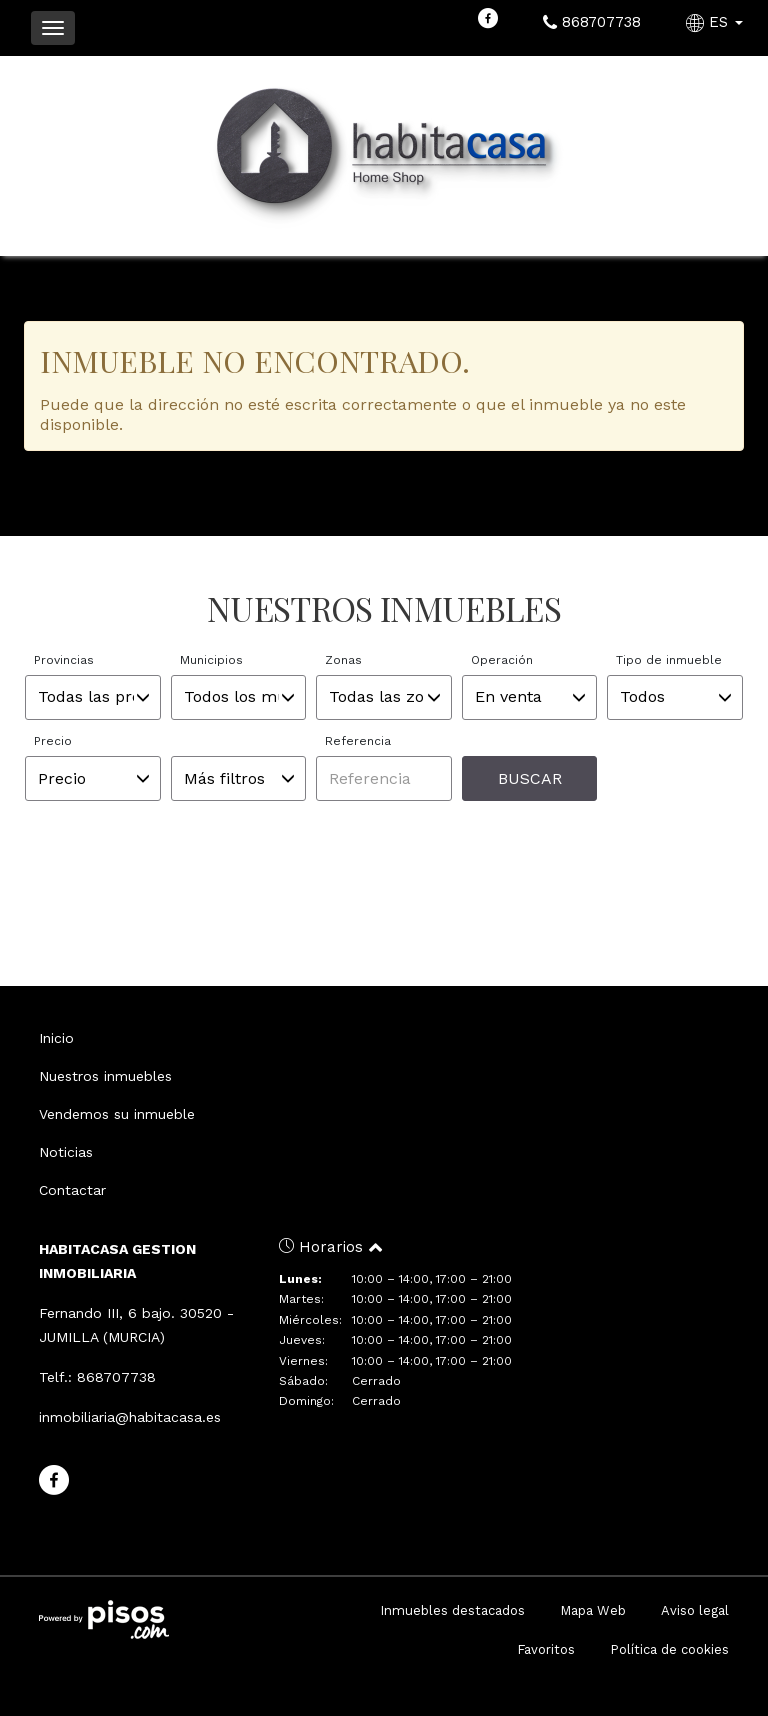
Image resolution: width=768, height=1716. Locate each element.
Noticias (66, 1152)
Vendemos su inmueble (117, 1114)
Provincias (64, 660)
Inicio (56, 1038)
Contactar (72, 1190)
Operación (502, 660)
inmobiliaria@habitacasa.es (130, 1417)
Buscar (530, 778)
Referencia (358, 741)
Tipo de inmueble (669, 660)
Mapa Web (593, 1610)
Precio (53, 741)
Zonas (343, 660)
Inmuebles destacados (452, 1610)
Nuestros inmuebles (105, 1076)
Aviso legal (695, 1610)
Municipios (211, 660)
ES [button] (717, 22)
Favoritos (546, 1649)
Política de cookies (669, 1649)
